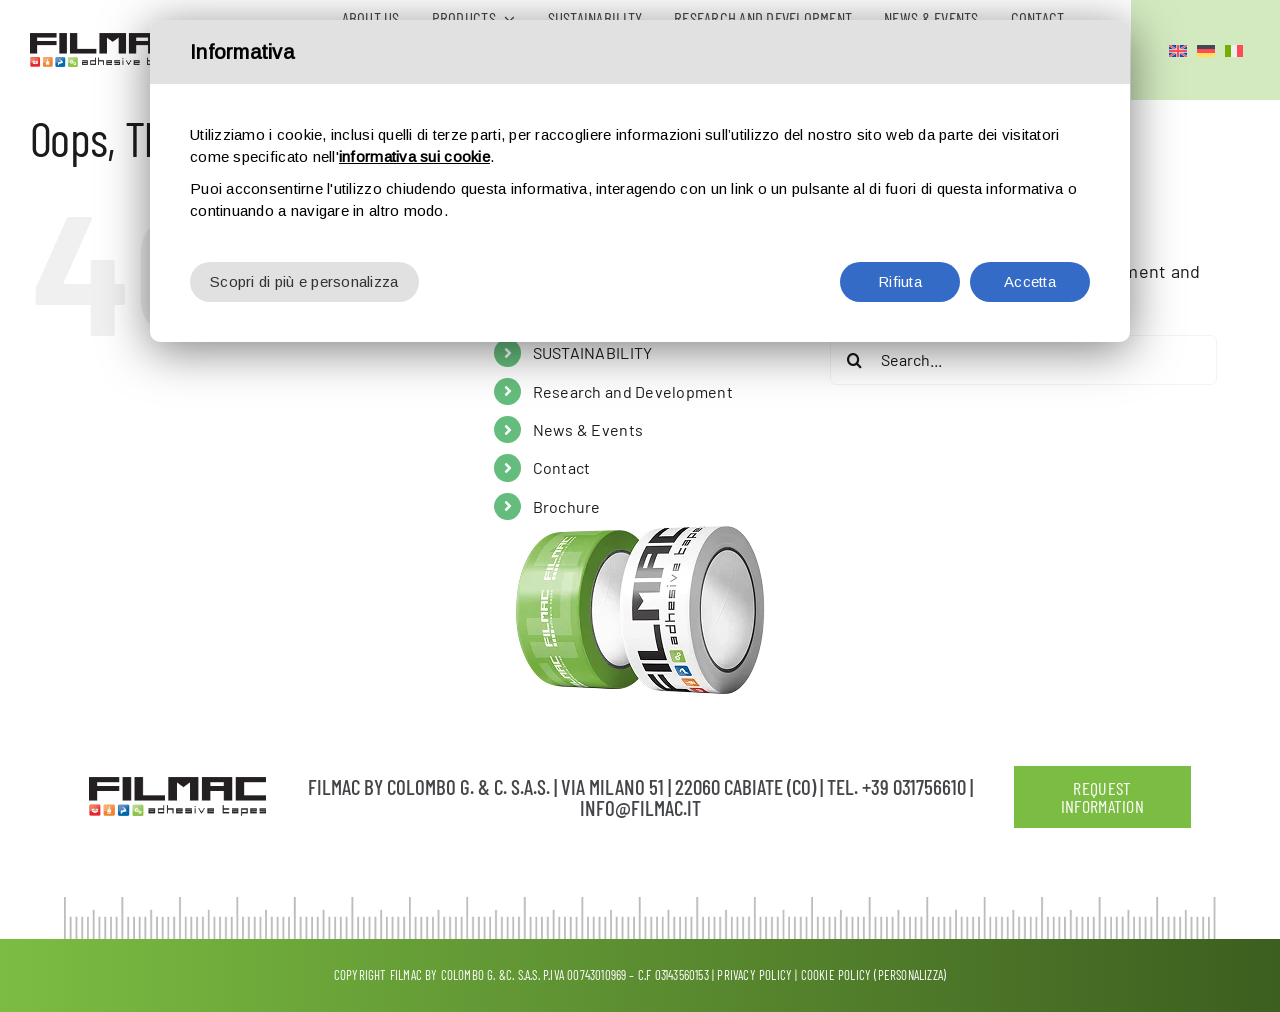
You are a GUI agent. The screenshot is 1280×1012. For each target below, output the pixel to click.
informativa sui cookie (414, 101)
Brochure (567, 506)
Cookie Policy (836, 975)
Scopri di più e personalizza (304, 226)
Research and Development (633, 391)
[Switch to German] (1206, 50)
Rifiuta (900, 226)
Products (566, 314)
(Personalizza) (910, 975)
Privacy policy (754, 975)
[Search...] (1023, 360)
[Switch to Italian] (1234, 50)
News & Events (588, 429)
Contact (562, 467)
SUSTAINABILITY (593, 352)
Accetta (1030, 226)
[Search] (855, 360)
